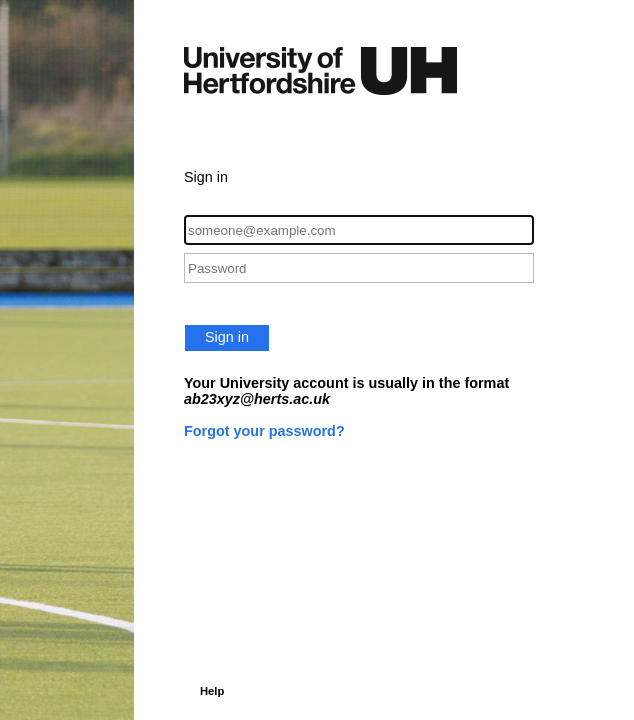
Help (212, 691)
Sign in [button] (227, 337)
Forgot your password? (264, 431)
